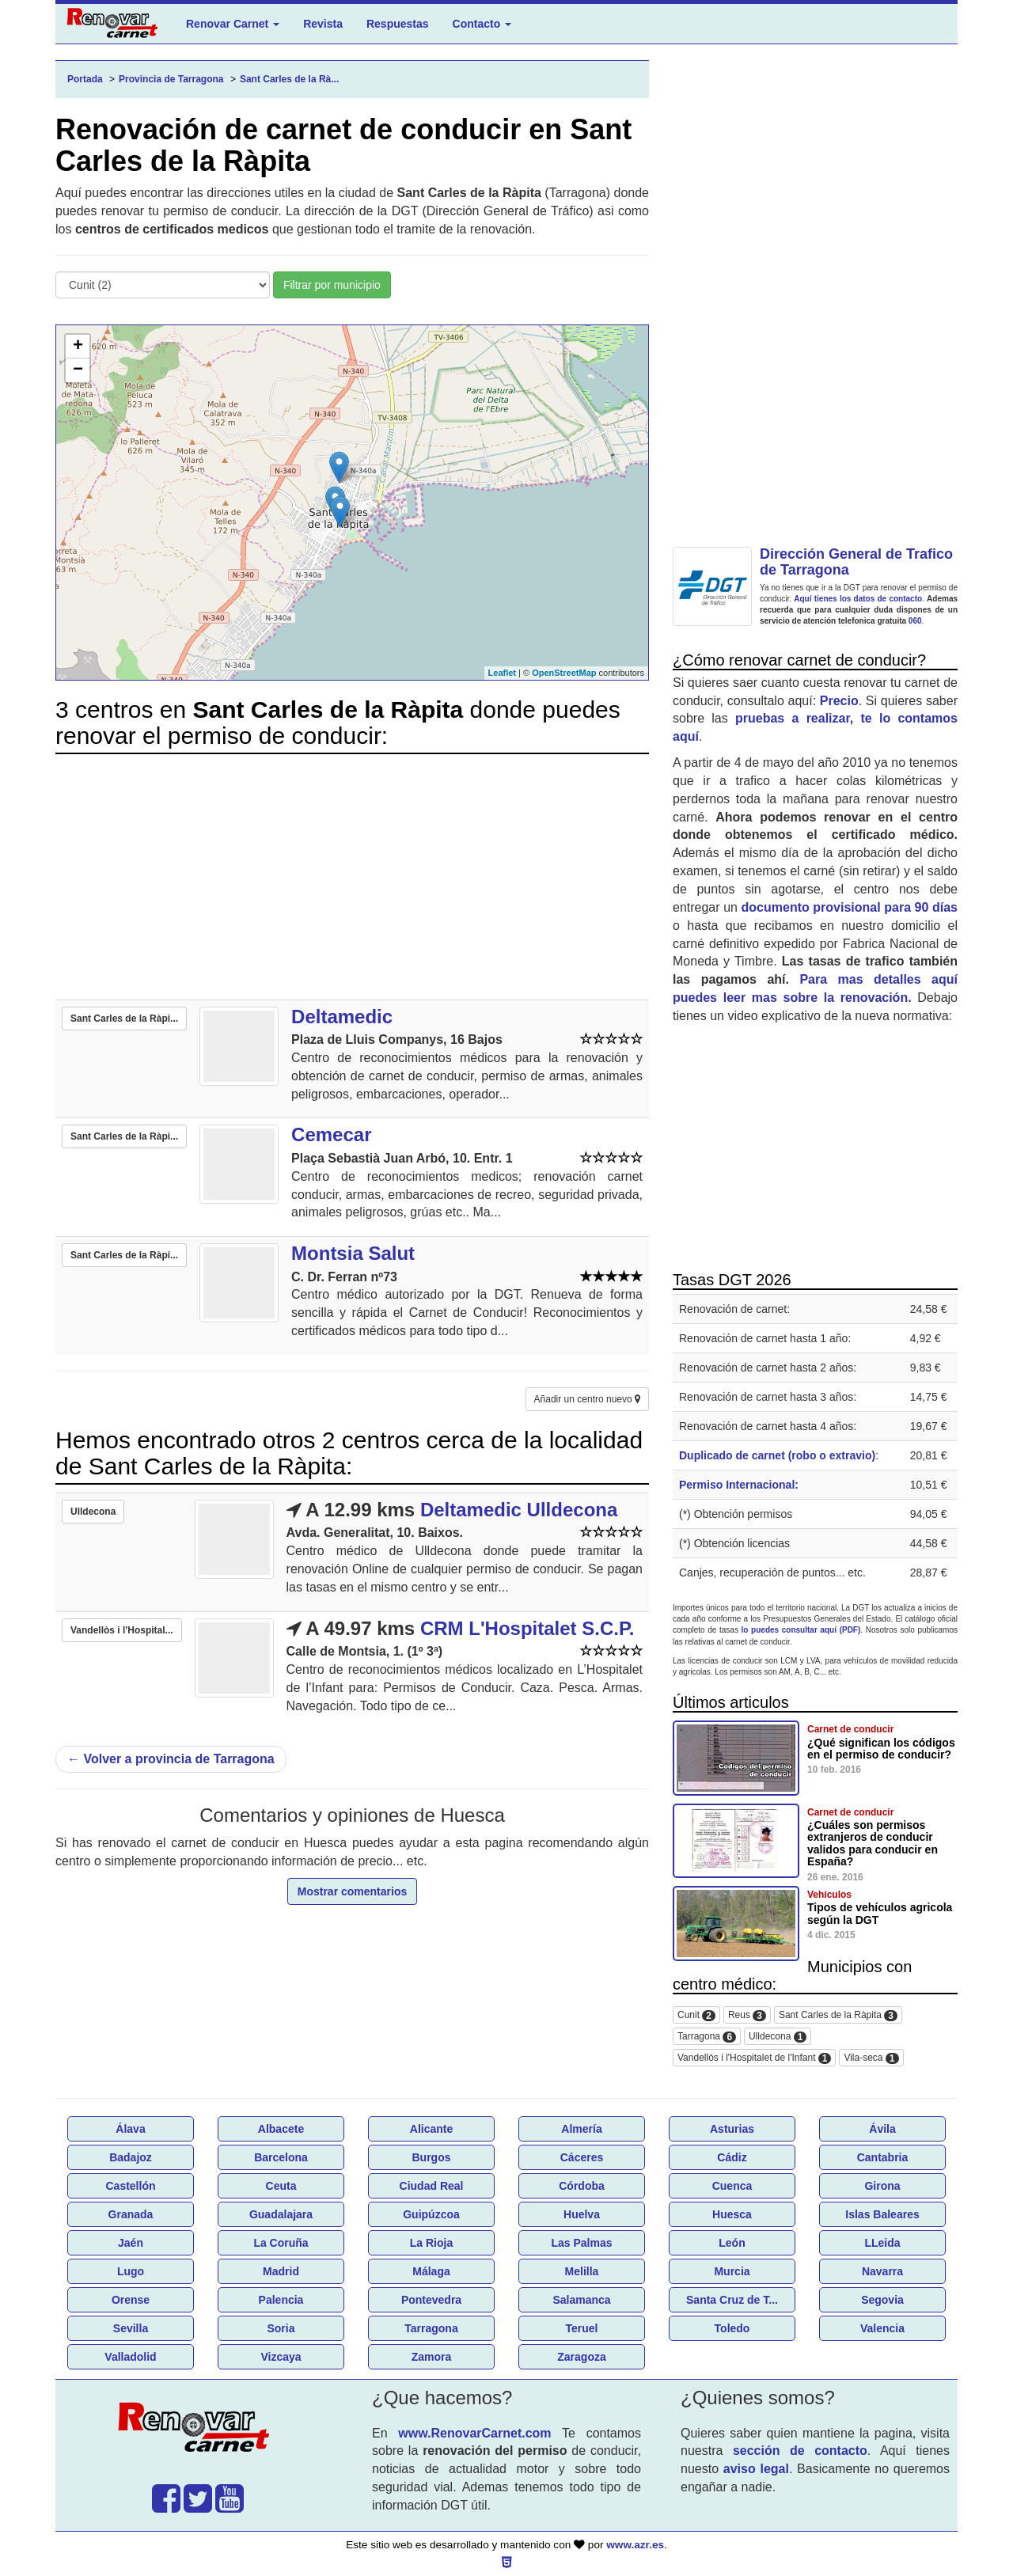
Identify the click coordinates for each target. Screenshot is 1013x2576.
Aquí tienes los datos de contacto (858, 598)
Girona (882, 2186)
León (732, 2242)
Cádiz (731, 2157)
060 (915, 620)
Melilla (582, 2271)
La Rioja (431, 2242)
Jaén (130, 2242)
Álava (130, 2129)
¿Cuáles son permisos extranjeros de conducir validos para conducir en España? (872, 1843)
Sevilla (130, 2328)
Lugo (130, 2271)
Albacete (281, 2129)
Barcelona (281, 2157)
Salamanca (581, 2299)
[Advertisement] (352, 877)
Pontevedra (431, 2299)
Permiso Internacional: (739, 1484)
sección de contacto (800, 2450)
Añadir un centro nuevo (587, 1399)
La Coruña (280, 2242)
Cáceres (582, 2157)
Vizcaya (280, 2356)
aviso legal (756, 2468)
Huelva (581, 2214)
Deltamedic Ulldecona (518, 1509)
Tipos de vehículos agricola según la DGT (879, 1913)
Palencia (281, 2299)
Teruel (582, 2328)
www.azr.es (635, 2545)
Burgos (431, 2157)
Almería (581, 2129)
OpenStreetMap (564, 672)
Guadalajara (281, 2214)
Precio (839, 701)
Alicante (431, 2129)
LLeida (882, 2242)
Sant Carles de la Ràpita (838, 2015)
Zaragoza (581, 2356)
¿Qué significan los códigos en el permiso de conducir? (881, 1748)
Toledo (732, 2328)
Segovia (882, 2299)
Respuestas (397, 23)
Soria (280, 2328)
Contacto (482, 23)
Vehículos (829, 1894)
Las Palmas (581, 2242)
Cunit (696, 2015)
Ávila (882, 2129)
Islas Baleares (882, 2214)
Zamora (432, 2356)
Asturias (732, 2129)
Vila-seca (871, 2058)
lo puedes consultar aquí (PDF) (801, 1630)
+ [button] (78, 347)
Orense (131, 2299)
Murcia (731, 2271)
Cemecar (331, 1134)
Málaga (431, 2271)
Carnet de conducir (850, 1729)
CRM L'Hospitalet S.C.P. (527, 1628)
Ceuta (281, 2186)
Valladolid (130, 2356)
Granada (131, 2214)
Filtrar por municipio (332, 285)
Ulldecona (777, 2037)
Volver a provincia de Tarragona (171, 1759)
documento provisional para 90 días (850, 907)
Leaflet (502, 672)
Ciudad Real (432, 2186)
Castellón (130, 2186)
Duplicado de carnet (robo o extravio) (777, 1455)
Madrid (281, 2271)
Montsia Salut (353, 1253)
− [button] (78, 370)
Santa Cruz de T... (732, 2299)
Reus (747, 2015)
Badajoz (130, 2157)
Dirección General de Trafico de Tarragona (856, 562)
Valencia (882, 2328)
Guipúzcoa (431, 2214)
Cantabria (883, 2157)
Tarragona (706, 2037)
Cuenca (732, 2186)
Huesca (732, 2214)
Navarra (882, 2271)
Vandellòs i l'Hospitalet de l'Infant (754, 2058)
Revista (323, 23)
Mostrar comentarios (352, 1891)
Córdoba (582, 2186)
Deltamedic (342, 1016)
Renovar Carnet (232, 23)
